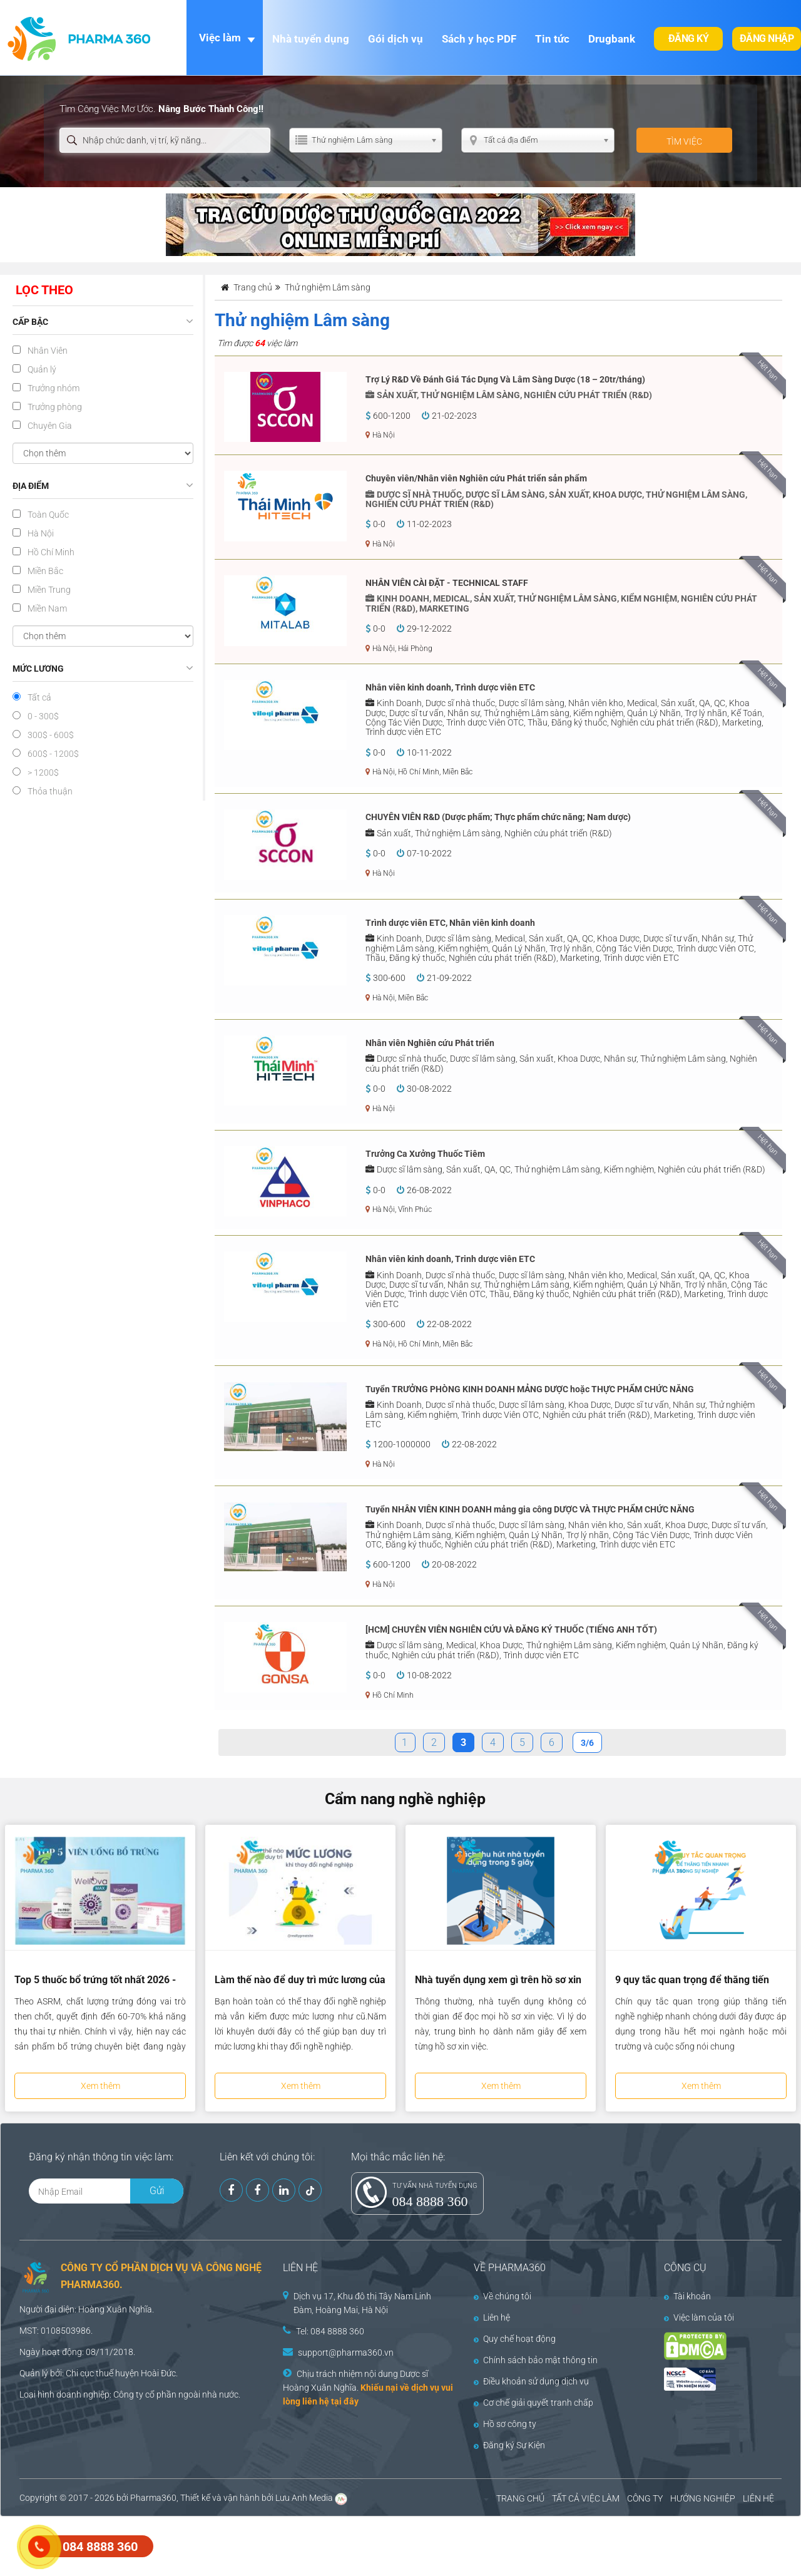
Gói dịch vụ (395, 39)
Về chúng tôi (502, 2296)
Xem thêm (100, 2086)
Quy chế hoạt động (515, 2339)
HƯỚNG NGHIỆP (702, 2498)
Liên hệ (492, 2317)
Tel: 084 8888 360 (330, 2331)
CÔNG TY (645, 2498)
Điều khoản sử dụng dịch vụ (531, 2381)
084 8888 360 (430, 2201)
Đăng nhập (767, 38)
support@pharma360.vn (346, 2353)
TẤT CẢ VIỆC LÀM (586, 2498)
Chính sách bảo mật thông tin (536, 2360)
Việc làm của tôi (699, 2317)
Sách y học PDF (479, 39)
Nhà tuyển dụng (310, 39)
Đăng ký (688, 38)
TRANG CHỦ (520, 2498)
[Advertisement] (228, 2545)
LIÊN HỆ (758, 2498)
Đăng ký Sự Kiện (509, 2445)
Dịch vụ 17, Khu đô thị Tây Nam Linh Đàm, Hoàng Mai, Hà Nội (362, 2303)
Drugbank (611, 39)
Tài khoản (687, 2296)
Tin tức (552, 39)
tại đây (345, 2401)
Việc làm (220, 37)
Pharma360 (153, 2498)
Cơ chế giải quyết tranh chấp (533, 2403)
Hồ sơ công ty (505, 2424)
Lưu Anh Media (304, 2498)
